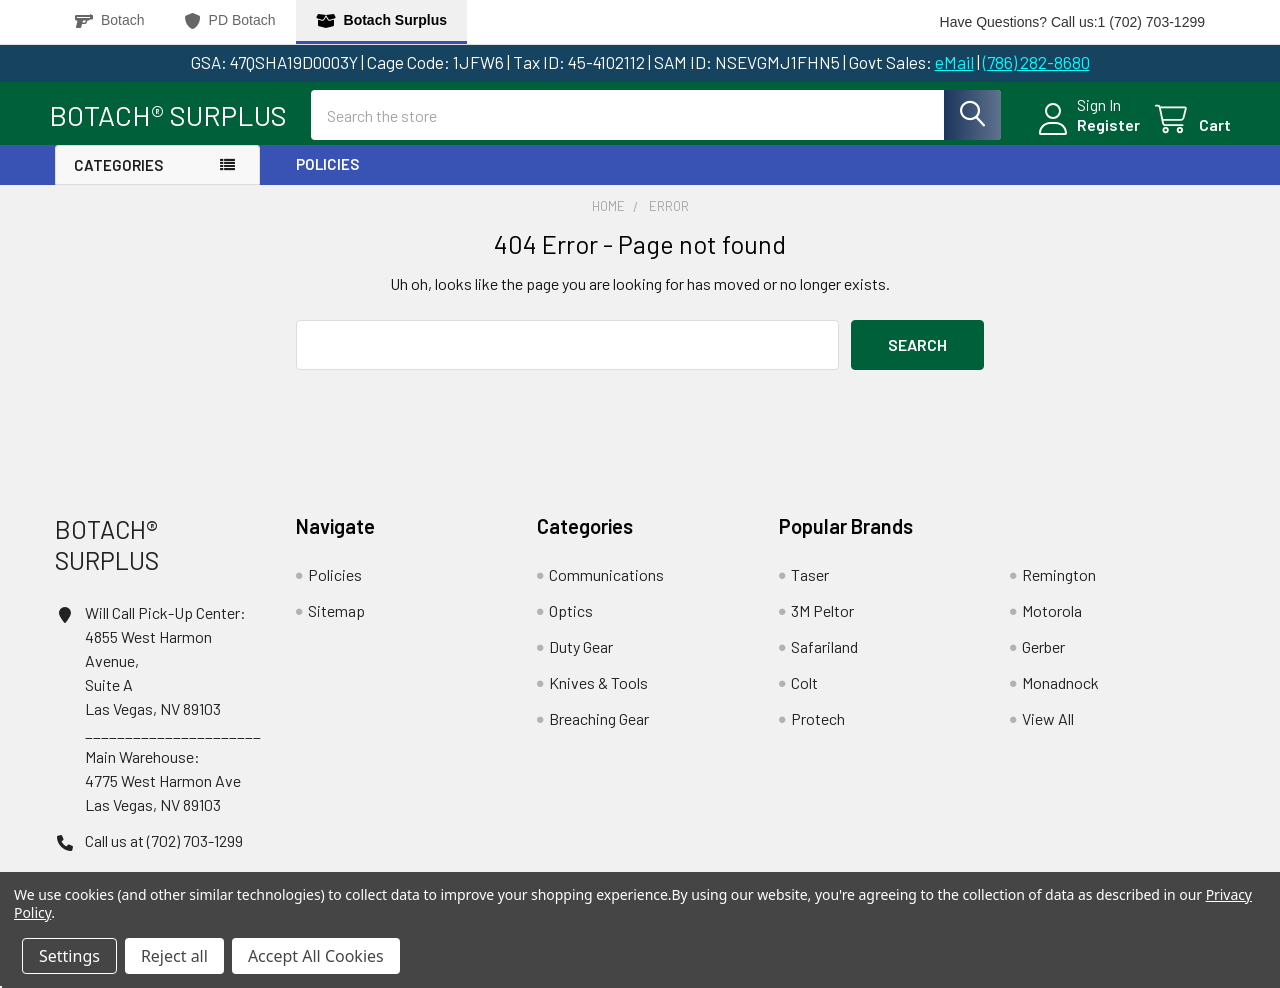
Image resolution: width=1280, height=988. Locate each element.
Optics (571, 615)
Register (1102, 128)
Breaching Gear (599, 723)
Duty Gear (581, 651)
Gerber (1043, 651)
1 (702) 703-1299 (1151, 22)
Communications (606, 579)
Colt (804, 687)
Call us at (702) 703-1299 (164, 844)
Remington (1059, 579)
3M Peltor (822, 615)
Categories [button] (118, 170)
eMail (954, 62)
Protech (818, 723)
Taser (810, 579)
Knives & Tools (598, 687)
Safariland (824, 651)
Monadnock (1060, 687)
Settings (69, 956)
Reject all (174, 956)
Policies (327, 169)
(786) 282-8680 (1036, 62)
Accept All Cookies (316, 956)
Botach (110, 20)
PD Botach (230, 20)
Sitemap (336, 615)
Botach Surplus (381, 20)
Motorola (1052, 615)
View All (1048, 723)
